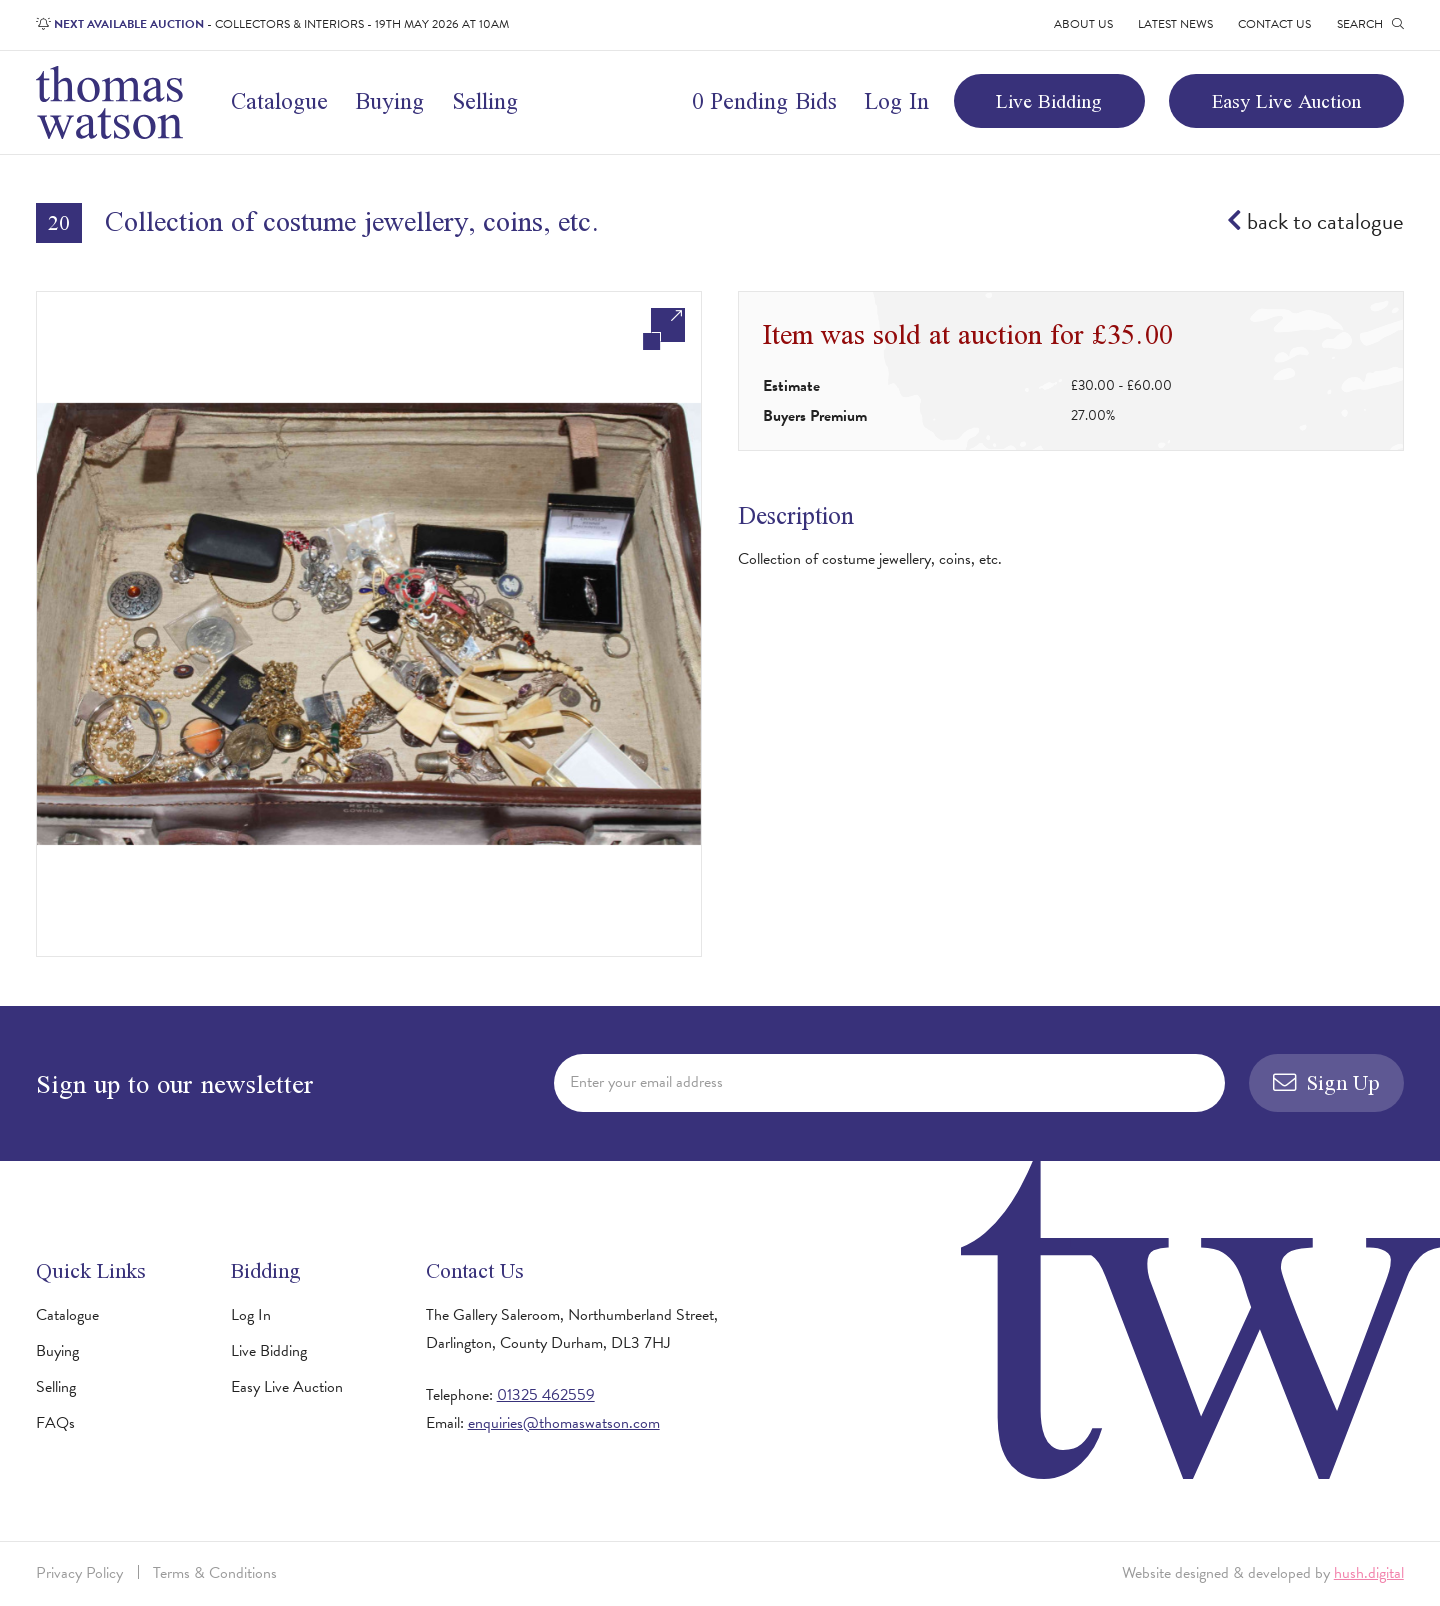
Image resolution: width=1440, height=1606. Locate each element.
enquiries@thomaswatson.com (564, 1423)
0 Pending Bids (764, 101)
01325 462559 (546, 1395)
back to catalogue (1315, 221)
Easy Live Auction (1286, 101)
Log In (896, 101)
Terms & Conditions (215, 1573)
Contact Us (1274, 24)
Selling (485, 101)
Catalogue (279, 101)
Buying (389, 101)
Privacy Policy (79, 1573)
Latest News (1175, 24)
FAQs (55, 1423)
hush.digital (1369, 1573)
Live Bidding (1049, 101)
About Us (1083, 24)
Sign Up (1327, 1082)
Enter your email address (646, 1082)
